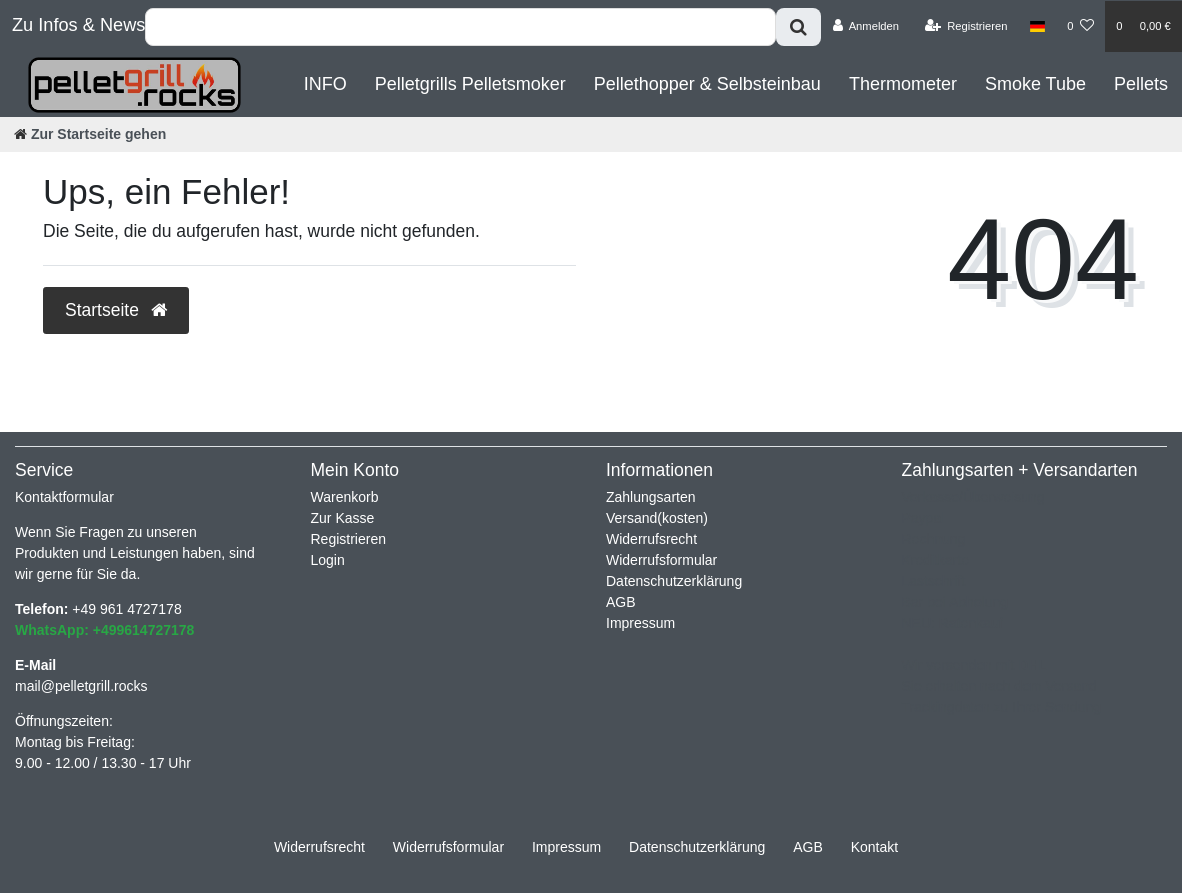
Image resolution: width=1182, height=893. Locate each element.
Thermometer (903, 84)
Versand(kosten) (657, 518)
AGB (621, 602)
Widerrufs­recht (319, 847)
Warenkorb (345, 497)
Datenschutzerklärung (674, 581)
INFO (325, 84)
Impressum (640, 623)
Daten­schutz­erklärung (697, 847)
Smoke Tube (1035, 84)
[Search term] (460, 27)
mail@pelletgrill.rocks (81, 686)
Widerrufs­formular (448, 847)
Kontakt (874, 847)
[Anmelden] (865, 26)
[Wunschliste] (1080, 26)
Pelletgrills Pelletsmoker (470, 84)
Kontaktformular (64, 497)
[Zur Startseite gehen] (90, 134)
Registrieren (348, 539)
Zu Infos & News (78, 25)
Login (328, 560)
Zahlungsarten (651, 497)
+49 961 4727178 (126, 609)
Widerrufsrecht (651, 539)
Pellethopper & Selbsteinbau (707, 84)
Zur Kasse (343, 518)
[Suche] (798, 27)
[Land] (1037, 26)
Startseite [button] (116, 310)
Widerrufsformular (661, 560)
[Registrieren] (965, 26)
